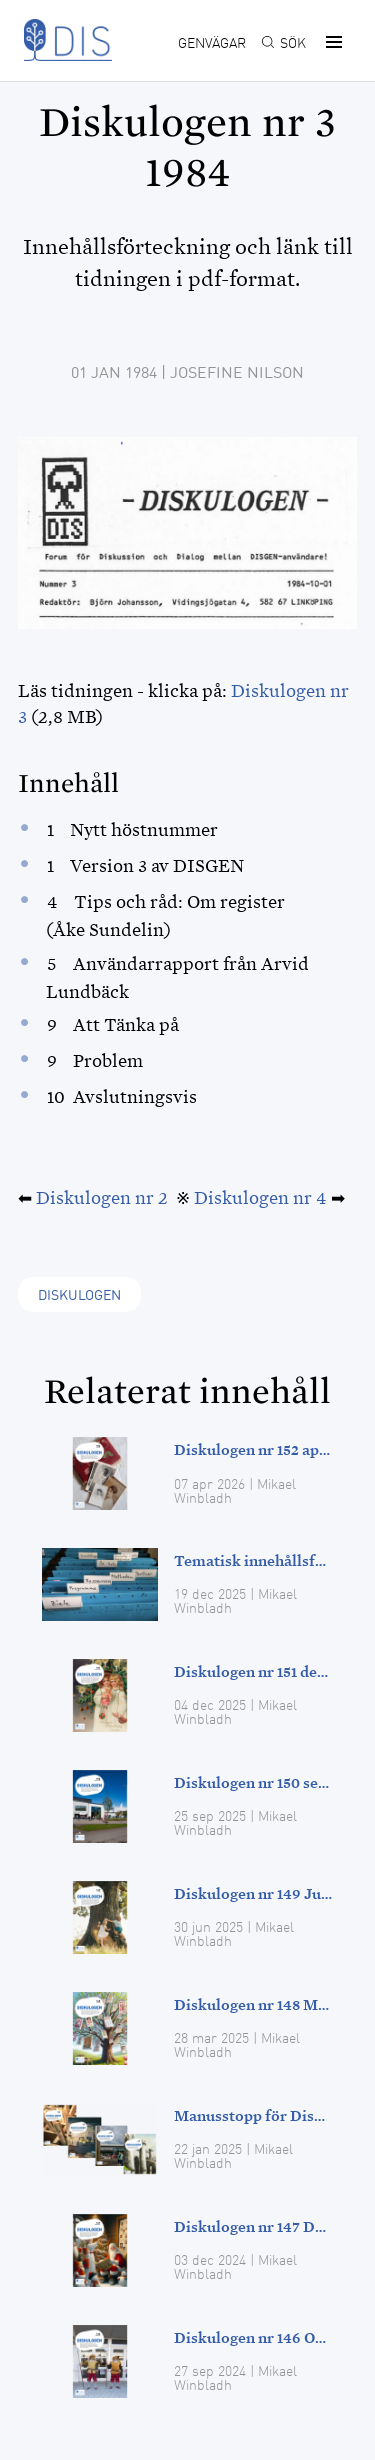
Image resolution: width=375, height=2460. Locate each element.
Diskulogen (79, 1296)
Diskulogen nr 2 (102, 1198)
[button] (331, 42)
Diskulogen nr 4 (260, 1198)
